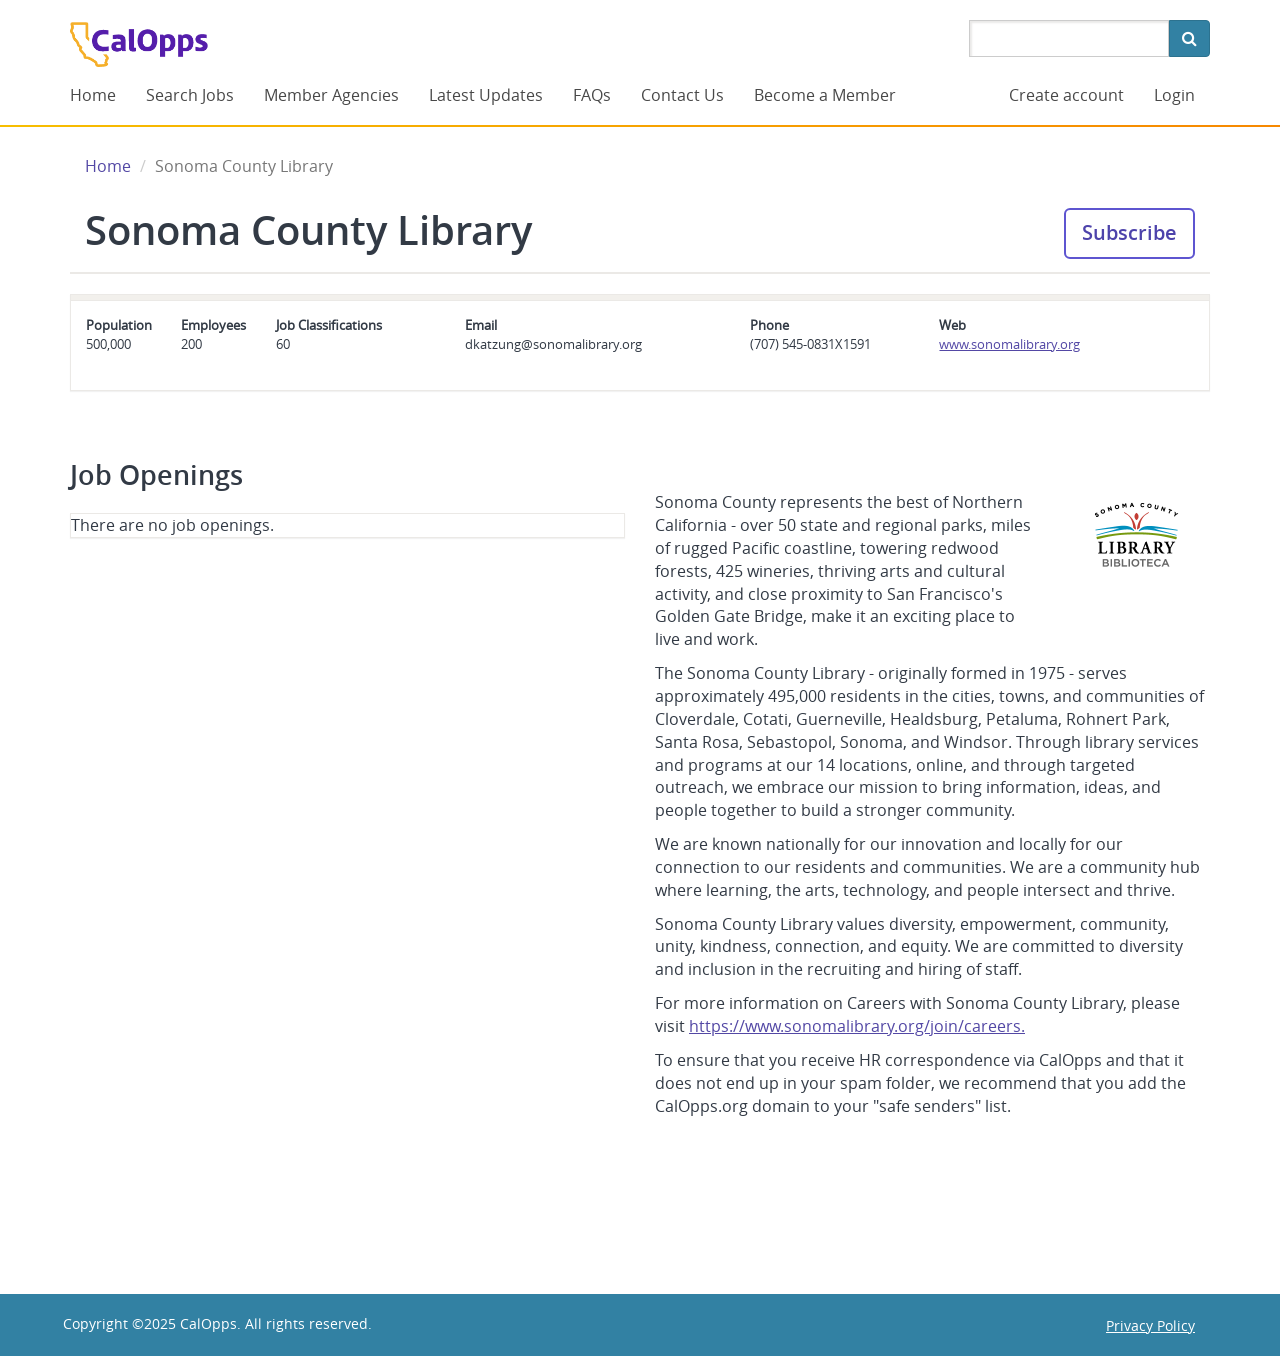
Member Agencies (331, 95)
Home (93, 95)
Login (1174, 95)
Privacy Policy (1150, 1325)
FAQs (592, 95)
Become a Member (825, 95)
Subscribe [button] (1129, 232)
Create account (1066, 95)
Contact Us (682, 95)
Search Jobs (190, 95)
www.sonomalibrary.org (1009, 344)
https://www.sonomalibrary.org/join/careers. (857, 1026)
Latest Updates (486, 95)
